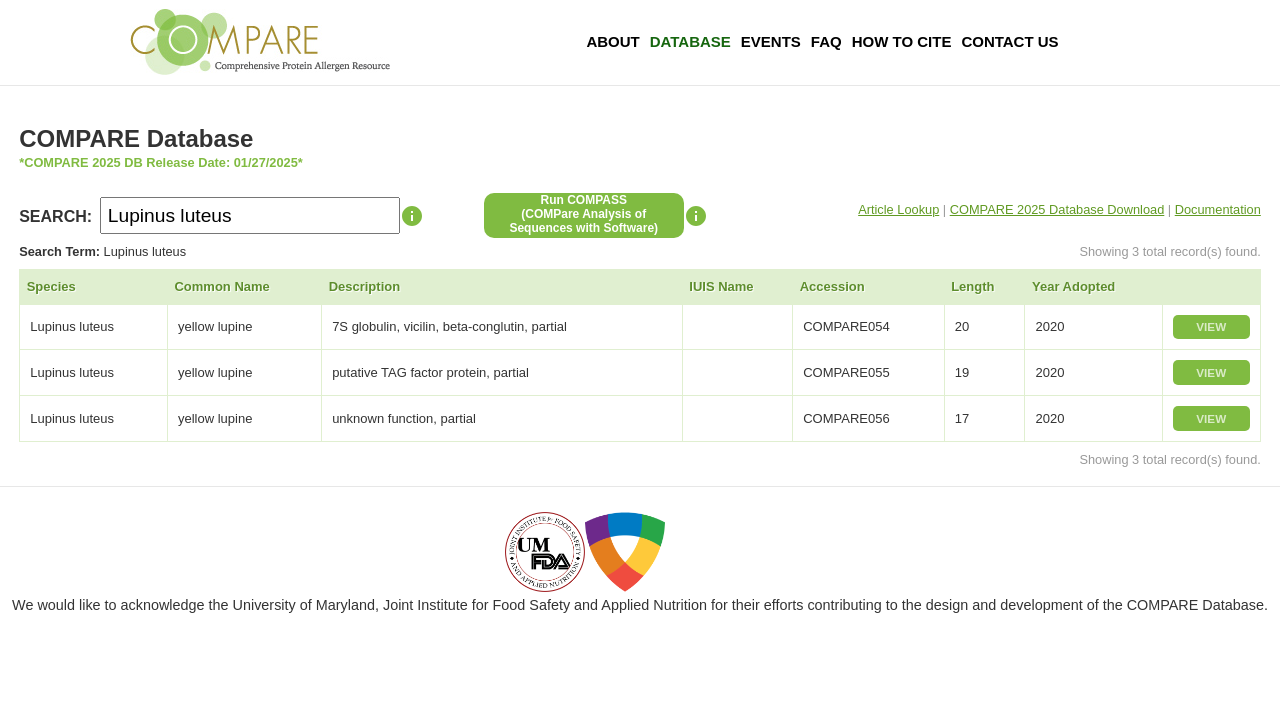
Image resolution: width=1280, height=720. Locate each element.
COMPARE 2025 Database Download (1057, 209)
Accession (832, 286)
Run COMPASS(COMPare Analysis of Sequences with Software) (583, 214)
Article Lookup (898, 209)
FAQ (826, 41)
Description (365, 286)
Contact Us (1009, 41)
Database (690, 41)
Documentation (1218, 209)
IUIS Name (721, 286)
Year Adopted (1073, 286)
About (612, 41)
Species (51, 286)
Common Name (221, 286)
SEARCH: (55, 216)
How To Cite (902, 41)
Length (972, 286)
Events (771, 41)
